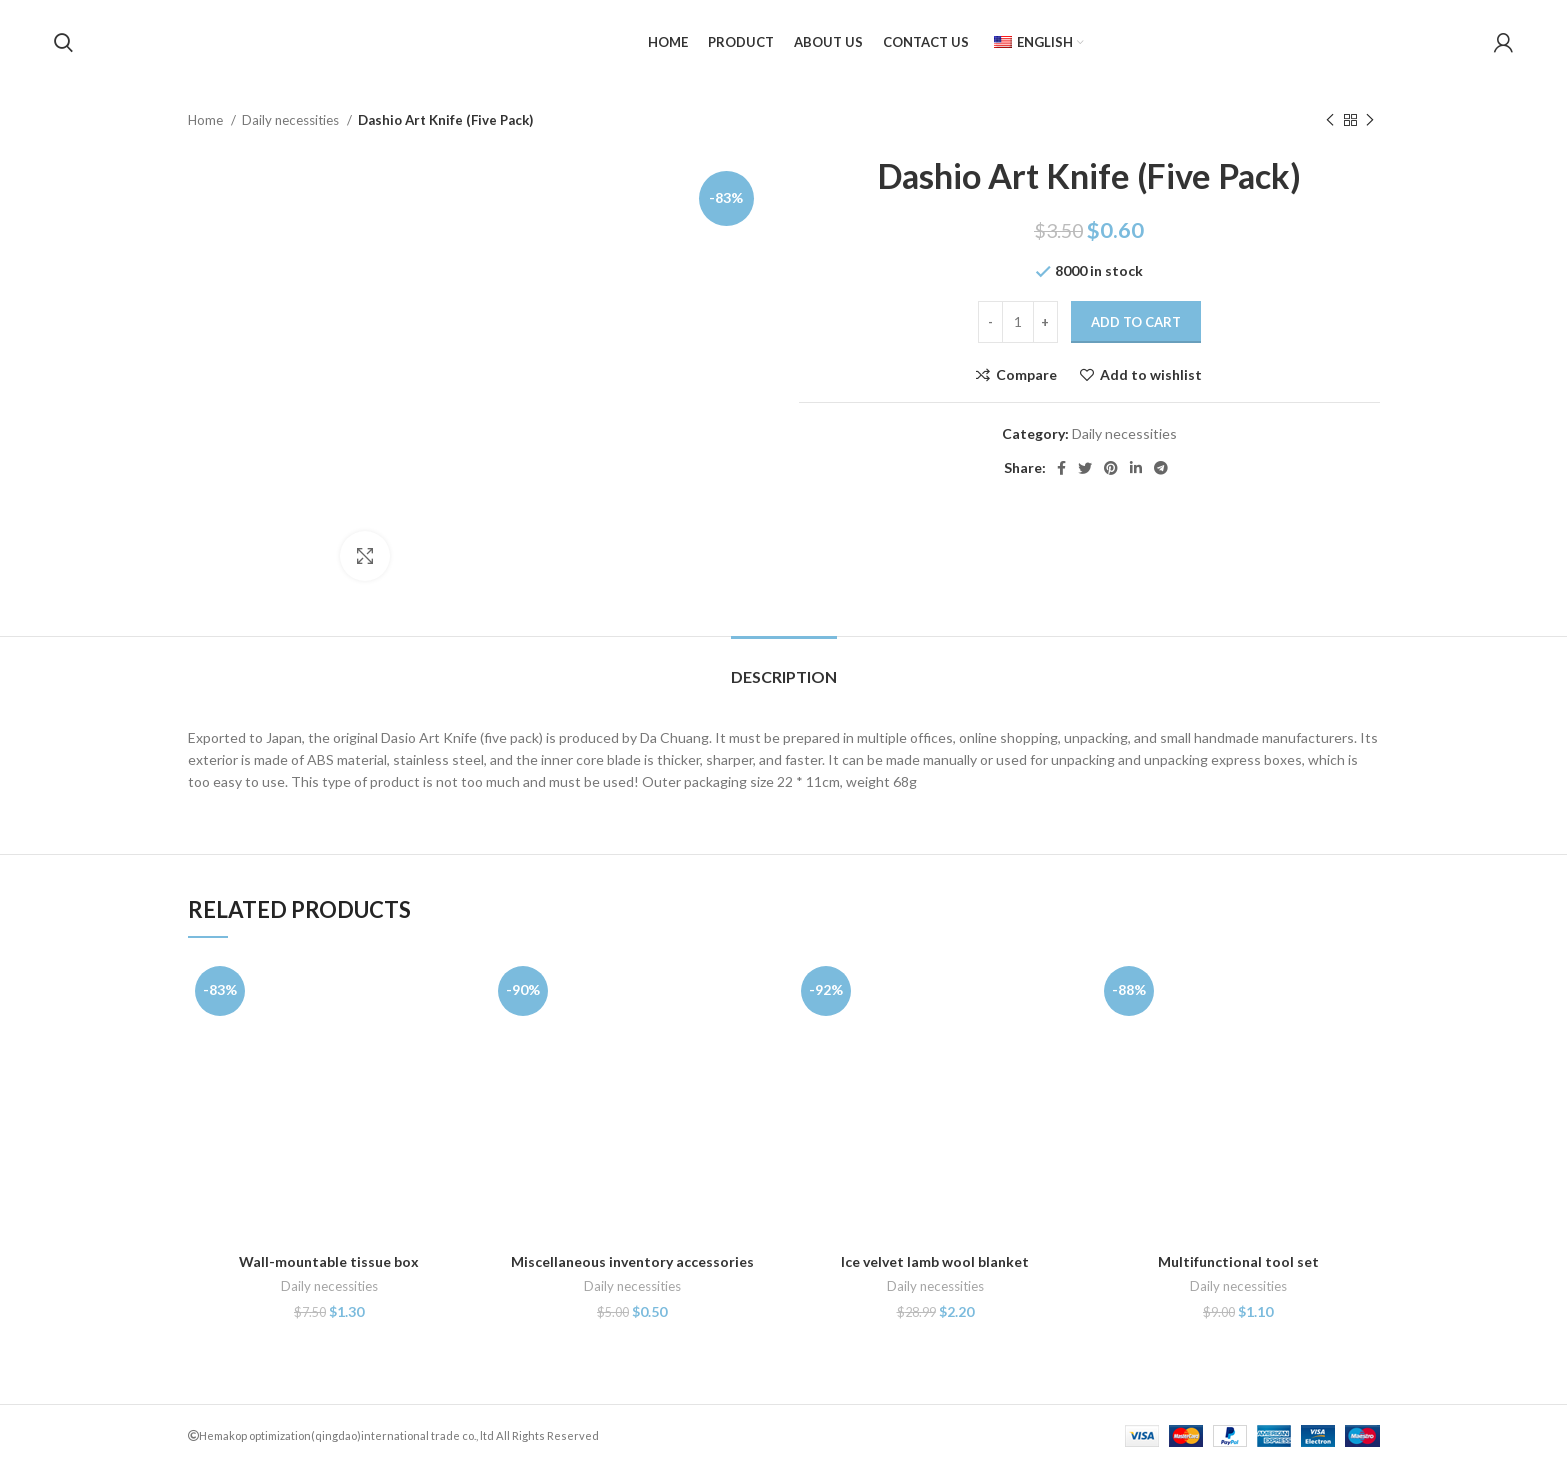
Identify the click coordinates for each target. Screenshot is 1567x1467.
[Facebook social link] (1061, 468)
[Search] (63, 43)
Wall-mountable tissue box (329, 1261)
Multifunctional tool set (1238, 1261)
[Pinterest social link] (1111, 468)
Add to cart (1136, 322)
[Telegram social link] (1161, 468)
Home (207, 120)
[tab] (784, 666)
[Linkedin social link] (1136, 468)
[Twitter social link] (1085, 468)
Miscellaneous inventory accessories (632, 1261)
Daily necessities (292, 120)
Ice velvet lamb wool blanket (935, 1261)
